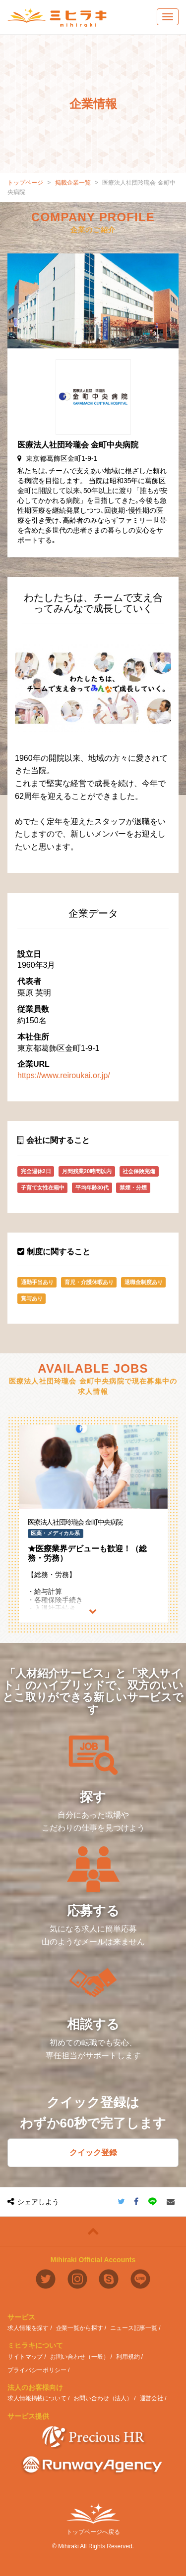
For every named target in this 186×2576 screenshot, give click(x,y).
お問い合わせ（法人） (102, 2398)
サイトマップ (25, 2356)
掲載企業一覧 (73, 182)
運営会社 (152, 2398)
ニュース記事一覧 (133, 2328)
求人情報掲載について (36, 2398)
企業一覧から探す (79, 2328)
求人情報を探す (28, 2328)
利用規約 (128, 2356)
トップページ (25, 182)
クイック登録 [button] (93, 2152)
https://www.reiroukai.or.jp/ (63, 1075)
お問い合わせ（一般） (79, 2356)
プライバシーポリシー (36, 2370)
